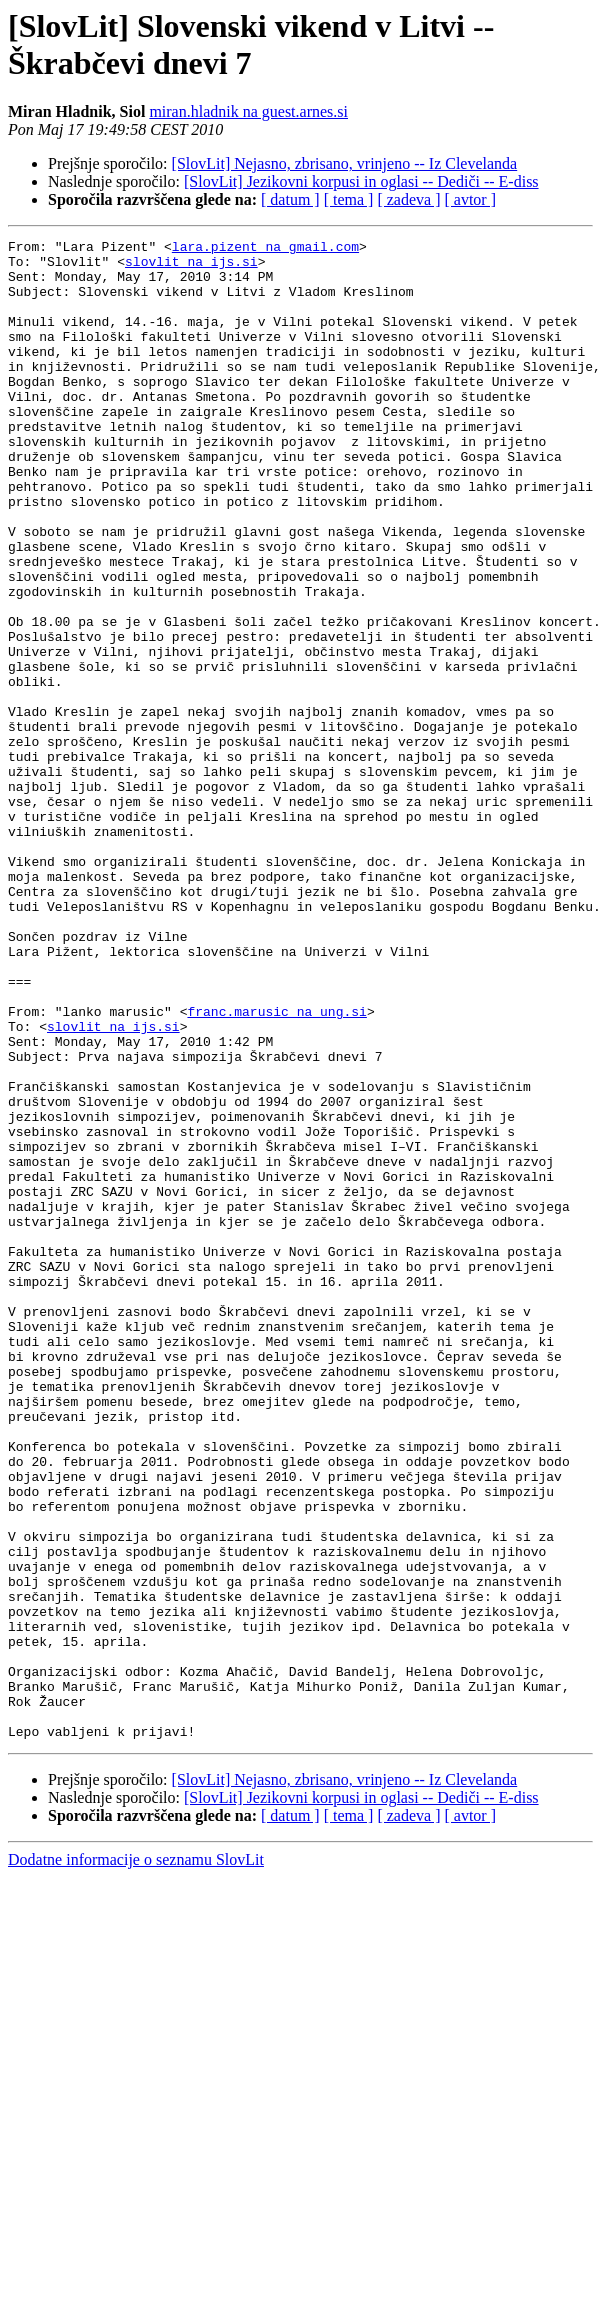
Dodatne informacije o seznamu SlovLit (136, 2159)
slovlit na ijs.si (191, 267)
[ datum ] (290, 199)
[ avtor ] (470, 199)
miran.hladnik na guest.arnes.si (248, 111)
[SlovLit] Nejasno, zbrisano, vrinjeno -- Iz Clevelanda (345, 163)
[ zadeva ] (408, 199)
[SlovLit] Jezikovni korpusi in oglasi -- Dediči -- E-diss (361, 181)
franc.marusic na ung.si (276, 1167)
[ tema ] (349, 199)
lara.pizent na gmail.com (265, 249)
